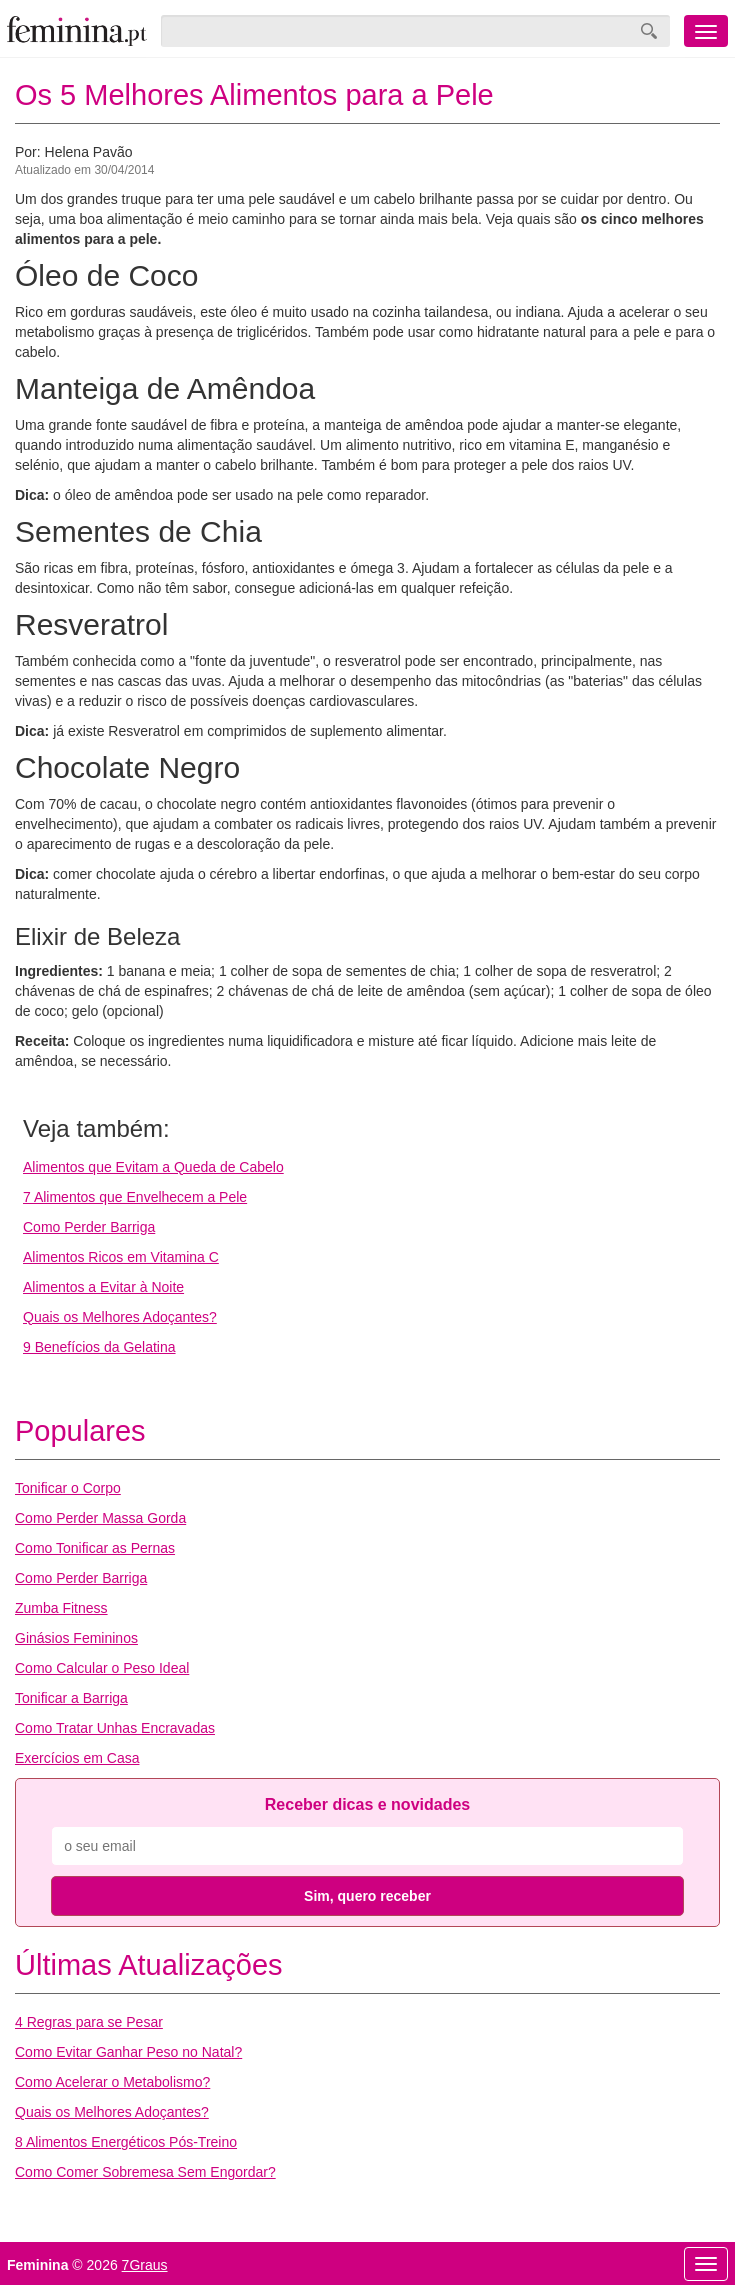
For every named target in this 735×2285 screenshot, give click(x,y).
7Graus (145, 2265)
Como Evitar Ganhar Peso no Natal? (128, 2052)
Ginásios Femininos (76, 1638)
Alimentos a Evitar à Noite (103, 1287)
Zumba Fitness (61, 1608)
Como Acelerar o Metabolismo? (112, 2082)
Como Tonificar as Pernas (95, 1548)
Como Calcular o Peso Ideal (102, 1668)
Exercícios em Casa (77, 1758)
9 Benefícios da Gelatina (99, 1347)
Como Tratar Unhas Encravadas (115, 1728)
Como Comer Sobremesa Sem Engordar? (145, 2172)
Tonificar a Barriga (71, 1698)
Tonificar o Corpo (68, 1488)
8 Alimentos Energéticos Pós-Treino (126, 2142)
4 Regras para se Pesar (89, 2022)
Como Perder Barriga (89, 1227)
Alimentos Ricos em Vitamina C (121, 1257)
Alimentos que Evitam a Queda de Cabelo (153, 1167)
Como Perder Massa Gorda (100, 1518)
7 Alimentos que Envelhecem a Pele (135, 1197)
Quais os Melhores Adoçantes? (120, 1317)
